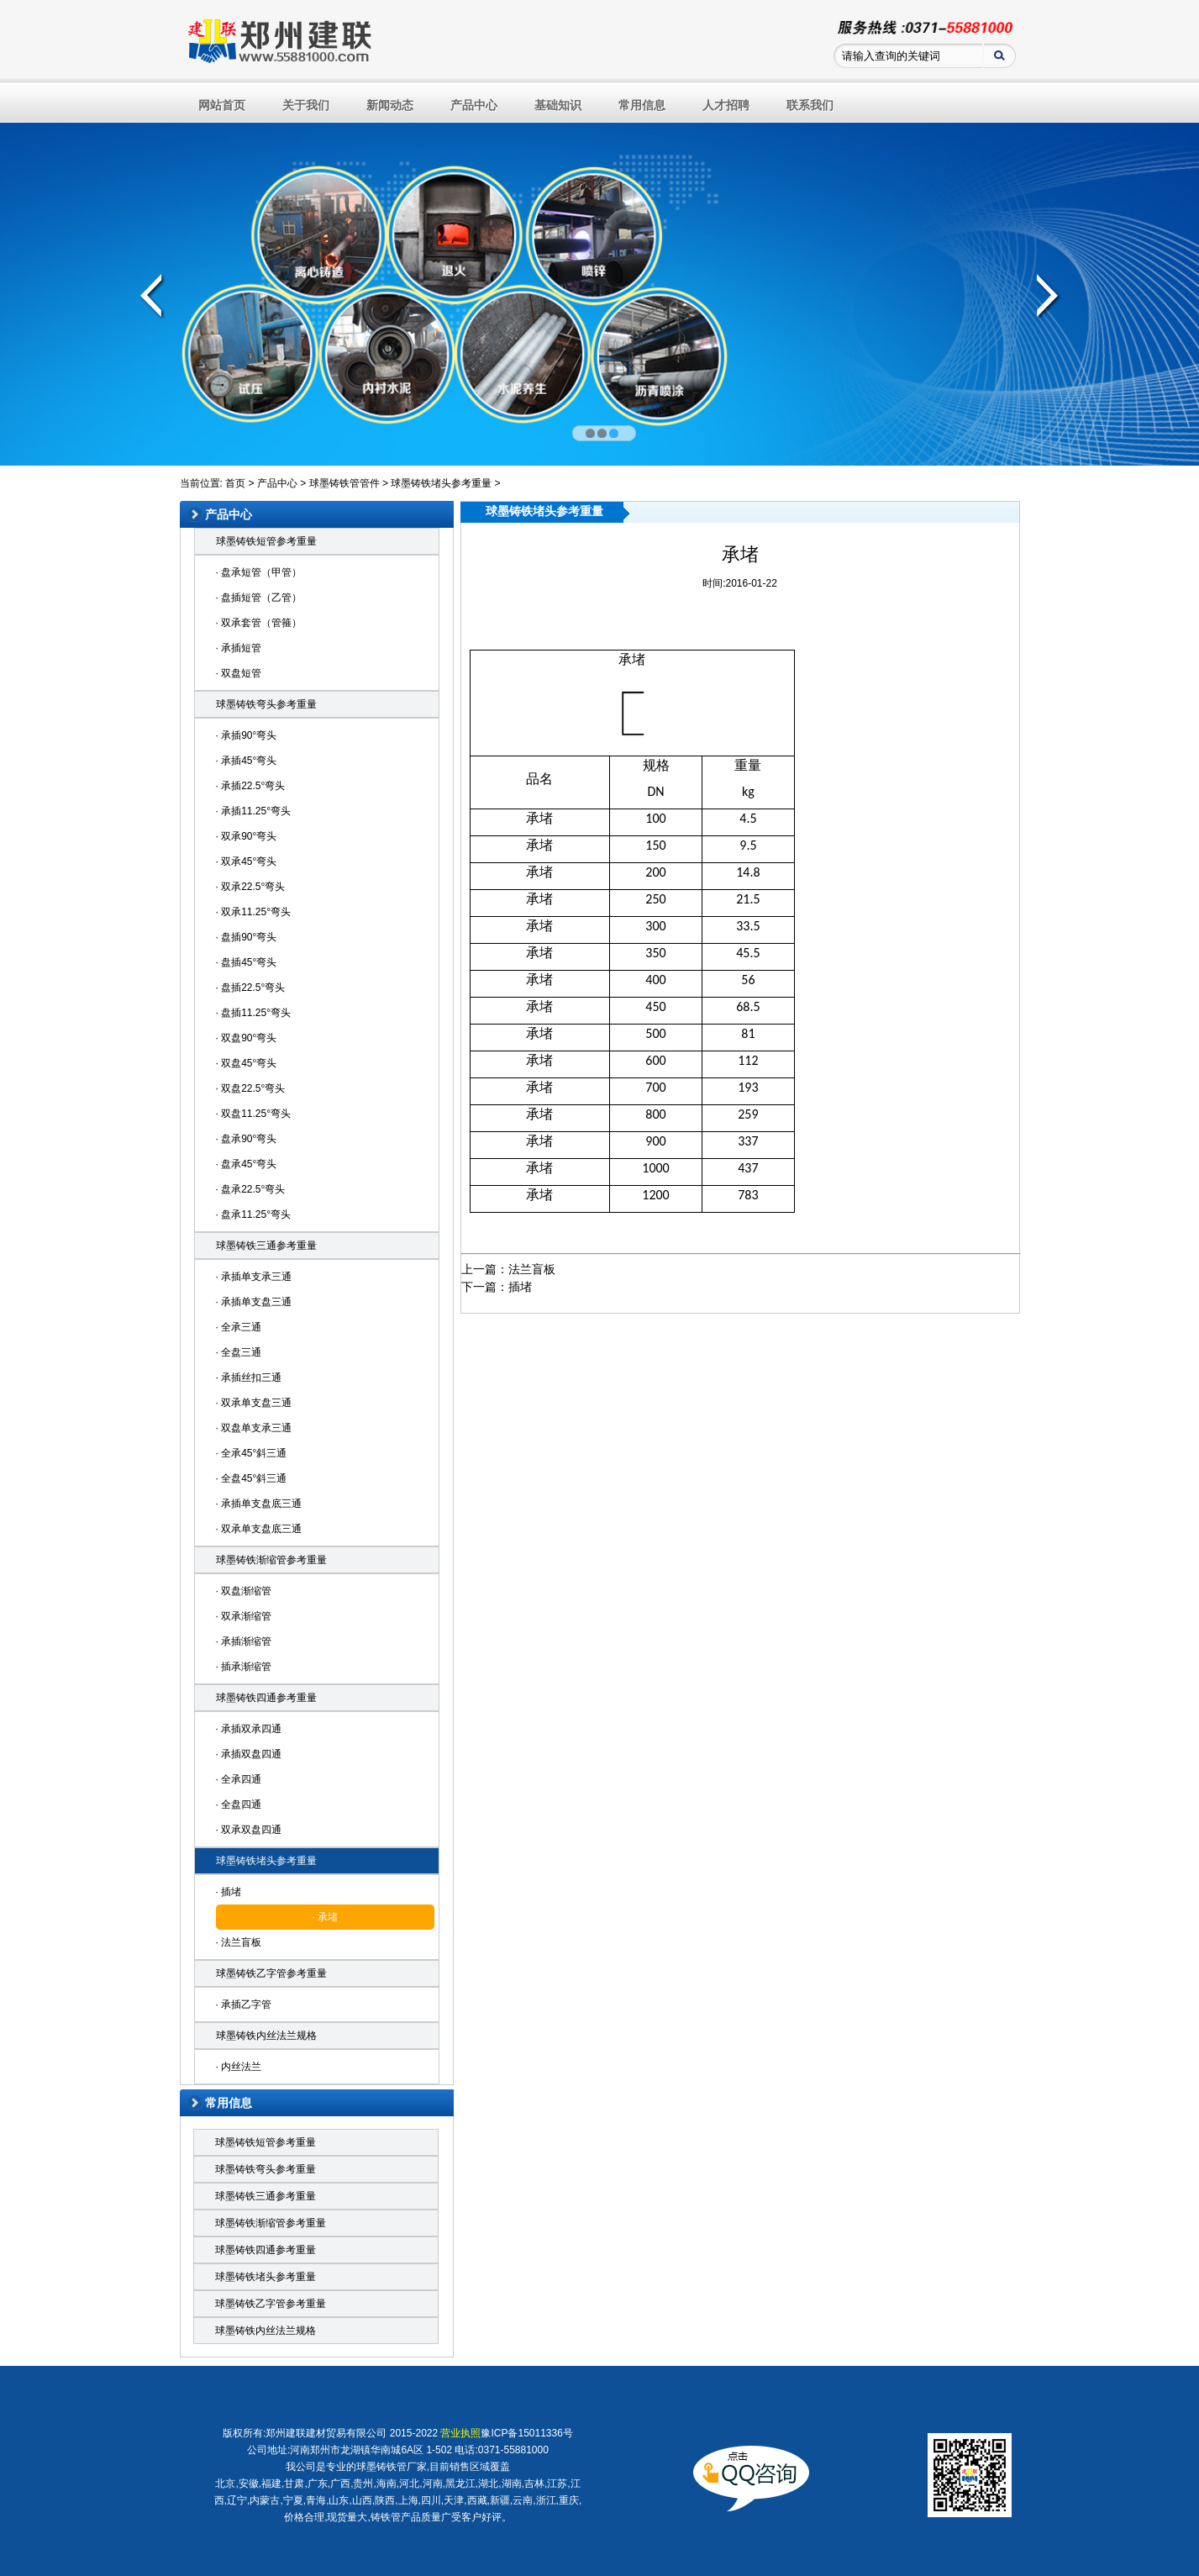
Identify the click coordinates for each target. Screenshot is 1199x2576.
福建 (271, 2483)
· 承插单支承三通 (254, 1277)
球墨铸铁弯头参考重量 (266, 704)
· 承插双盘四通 (249, 1754)
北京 (225, 2483)
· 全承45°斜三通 (251, 1453)
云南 (523, 2500)
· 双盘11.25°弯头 (254, 1113)
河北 (409, 2483)
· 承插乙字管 (244, 2004)
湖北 (488, 2483)
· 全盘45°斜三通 (251, 1478)
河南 (433, 2483)
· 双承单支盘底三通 (259, 1529)
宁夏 (293, 2500)
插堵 (520, 1286)
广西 (340, 2483)
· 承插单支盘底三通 (259, 1503)
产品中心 (473, 105)
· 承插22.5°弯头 (251, 786)
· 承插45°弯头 (246, 760)
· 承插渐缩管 (244, 1641)
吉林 (534, 2483)
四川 (431, 2500)
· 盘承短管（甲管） (259, 572)
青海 (316, 2500)
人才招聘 (725, 105)
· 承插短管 (239, 648)
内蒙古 (265, 2500)
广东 (318, 2483)
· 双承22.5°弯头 (251, 887)
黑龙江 (460, 2483)
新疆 (500, 2500)
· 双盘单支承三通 (254, 1428)
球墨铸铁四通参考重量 (266, 1698)
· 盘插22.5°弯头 (251, 987)
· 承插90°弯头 (246, 735)
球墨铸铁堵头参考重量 (441, 483)
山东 (339, 2500)
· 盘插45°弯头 (246, 962)
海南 (386, 2483)
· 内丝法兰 (239, 2067)
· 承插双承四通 (249, 1729)
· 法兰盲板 (239, 1942)
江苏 (557, 2483)
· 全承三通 (239, 1327)
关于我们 (305, 105)
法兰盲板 (531, 1269)
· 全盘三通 (239, 1352)
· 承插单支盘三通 (254, 1302)
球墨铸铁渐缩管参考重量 (271, 1560)
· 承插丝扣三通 (249, 1377)
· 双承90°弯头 (246, 836)
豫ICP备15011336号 (526, 2433)
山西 (362, 2500)
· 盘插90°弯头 (246, 937)
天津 (454, 2500)
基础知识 (557, 105)
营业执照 (460, 2433)
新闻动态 (389, 105)
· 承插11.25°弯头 (254, 811)
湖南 (512, 2483)
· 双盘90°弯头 (246, 1038)
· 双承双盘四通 (249, 1830)
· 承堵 (325, 1917)
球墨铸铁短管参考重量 (266, 541)
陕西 (385, 2500)
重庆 (569, 2500)
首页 (235, 483)
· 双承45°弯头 (246, 861)
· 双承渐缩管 (244, 1616)
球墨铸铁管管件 (344, 483)
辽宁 (237, 2500)
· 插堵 (229, 1892)
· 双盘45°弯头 (246, 1063)
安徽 (249, 2483)
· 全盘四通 (239, 1804)
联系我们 (810, 105)
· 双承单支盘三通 (254, 1403)
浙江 (546, 2500)
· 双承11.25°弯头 (254, 912)
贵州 (363, 2483)
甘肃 (294, 2483)
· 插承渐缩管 (244, 1667)
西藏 (477, 2500)
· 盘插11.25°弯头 (254, 1013)
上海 (408, 2500)
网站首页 (221, 105)
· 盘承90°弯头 (246, 1139)
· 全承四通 (239, 1779)
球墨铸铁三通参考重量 (266, 1245)
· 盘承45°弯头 (246, 1164)
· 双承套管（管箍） (259, 623)
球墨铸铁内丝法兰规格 (266, 2035)
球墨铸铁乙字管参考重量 (271, 1973)
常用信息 (641, 105)
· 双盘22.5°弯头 (251, 1088)
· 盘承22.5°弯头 (251, 1189)
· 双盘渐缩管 (244, 1591)
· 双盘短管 (239, 673)
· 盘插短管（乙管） (259, 597)
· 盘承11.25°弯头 (254, 1214)
